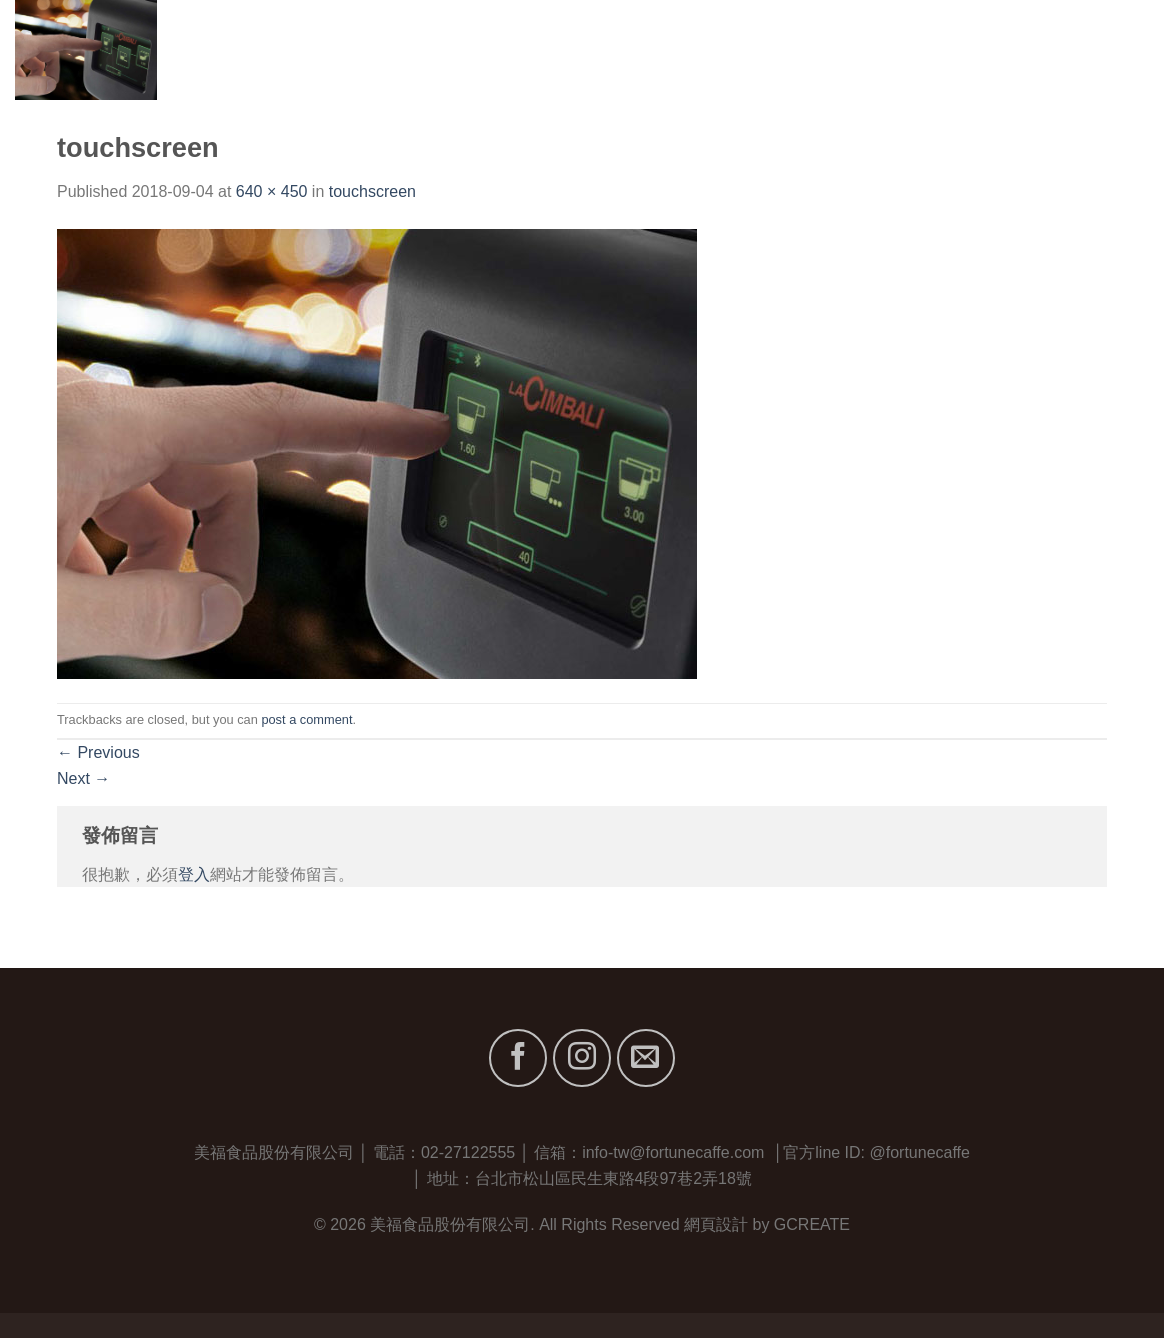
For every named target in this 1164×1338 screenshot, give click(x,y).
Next (83, 778)
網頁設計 (716, 1224)
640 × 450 (272, 191)
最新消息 (1024, 49)
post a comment (306, 719)
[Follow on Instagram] (582, 1058)
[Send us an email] (646, 1058)
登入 (194, 874)
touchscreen (372, 191)
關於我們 (802, 49)
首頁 (728, 49)
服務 (950, 49)
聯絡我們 (1116, 49)
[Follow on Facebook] (518, 1058)
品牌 (885, 49)
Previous (98, 752)
